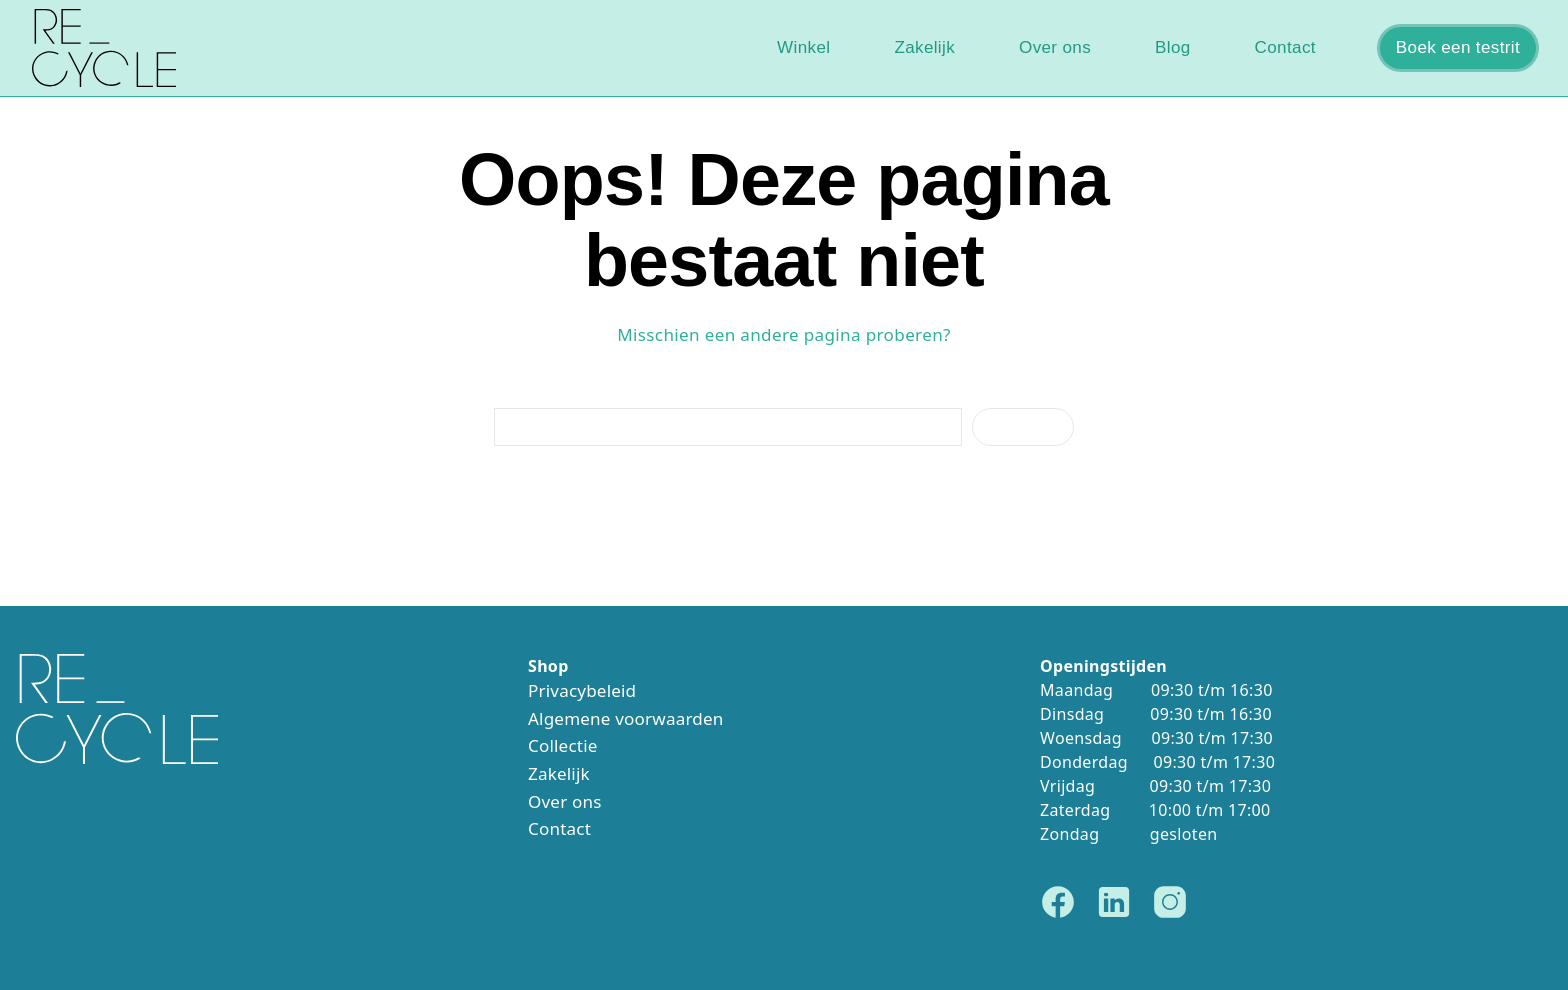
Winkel (803, 47)
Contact (1285, 47)
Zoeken (1023, 426)
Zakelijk (924, 47)
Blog (1173, 47)
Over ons (1055, 47)
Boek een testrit (1458, 47)
